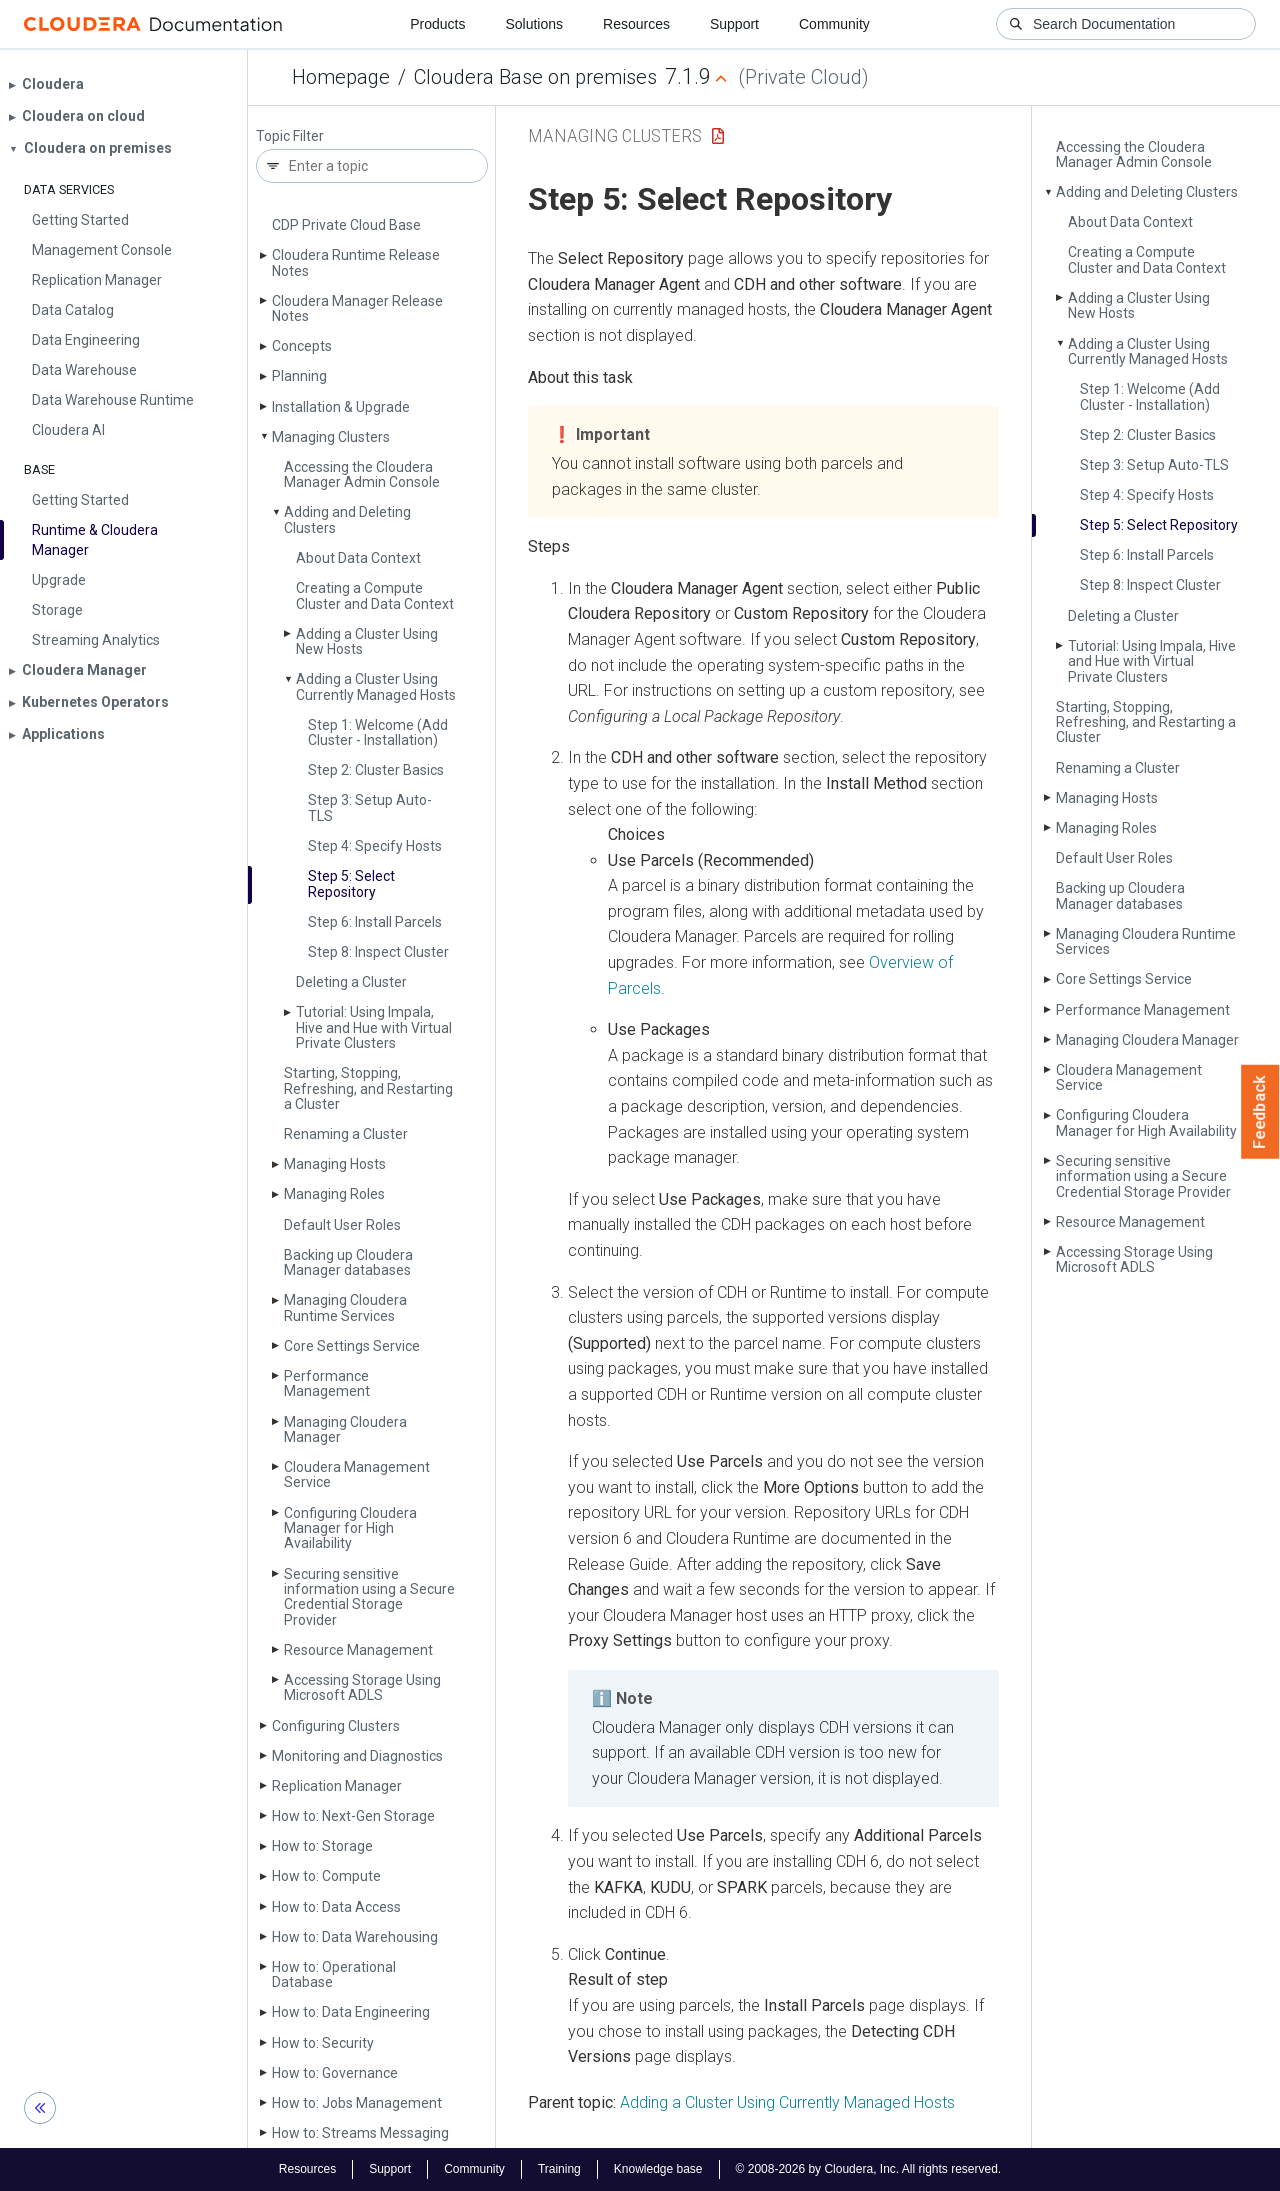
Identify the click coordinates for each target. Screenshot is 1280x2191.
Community (834, 24)
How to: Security (323, 2043)
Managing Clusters (331, 437)
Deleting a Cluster (351, 982)
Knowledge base (658, 2169)
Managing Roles (334, 1194)
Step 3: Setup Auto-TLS (370, 807)
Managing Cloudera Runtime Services (345, 1307)
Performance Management (327, 1383)
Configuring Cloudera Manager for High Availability (350, 1528)
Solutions (534, 24)
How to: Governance (335, 2073)
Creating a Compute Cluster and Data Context (375, 595)
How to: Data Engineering (351, 2012)
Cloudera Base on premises (535, 77)
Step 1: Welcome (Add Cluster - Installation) (378, 732)
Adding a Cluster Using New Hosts (367, 641)
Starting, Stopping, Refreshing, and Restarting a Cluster (368, 1088)
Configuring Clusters (336, 1726)
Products (437, 24)
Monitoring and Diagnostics (357, 1756)
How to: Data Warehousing (355, 1937)
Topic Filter (290, 136)
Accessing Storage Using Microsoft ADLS (362, 1687)
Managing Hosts (335, 1164)
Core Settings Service (352, 1346)
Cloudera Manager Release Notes (357, 308)
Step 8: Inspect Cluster (378, 952)
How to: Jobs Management (357, 2103)
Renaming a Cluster (346, 1134)
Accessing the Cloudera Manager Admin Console (362, 474)
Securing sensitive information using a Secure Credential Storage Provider (369, 1597)
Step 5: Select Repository (351, 883)
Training (559, 2169)
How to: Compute (326, 1876)
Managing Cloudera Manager (345, 1429)
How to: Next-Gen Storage (353, 1816)
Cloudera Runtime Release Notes (356, 262)
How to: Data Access (336, 1907)
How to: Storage (322, 1846)
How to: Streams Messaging (360, 2133)
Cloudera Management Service (357, 1474)
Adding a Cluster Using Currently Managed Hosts (376, 686)
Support (734, 24)
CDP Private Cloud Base (346, 225)
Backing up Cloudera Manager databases (348, 1262)
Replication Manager (337, 1786)
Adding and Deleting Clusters (347, 519)
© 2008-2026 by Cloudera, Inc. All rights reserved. (869, 2169)
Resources (636, 24)
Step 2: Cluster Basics (376, 770)
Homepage (341, 77)
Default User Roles (342, 1225)
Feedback (1260, 1112)
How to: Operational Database (334, 1974)
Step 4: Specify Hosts (375, 846)
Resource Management (358, 1650)
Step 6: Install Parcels (375, 922)
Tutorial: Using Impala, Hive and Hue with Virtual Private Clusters (374, 1027)
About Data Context (358, 558)
